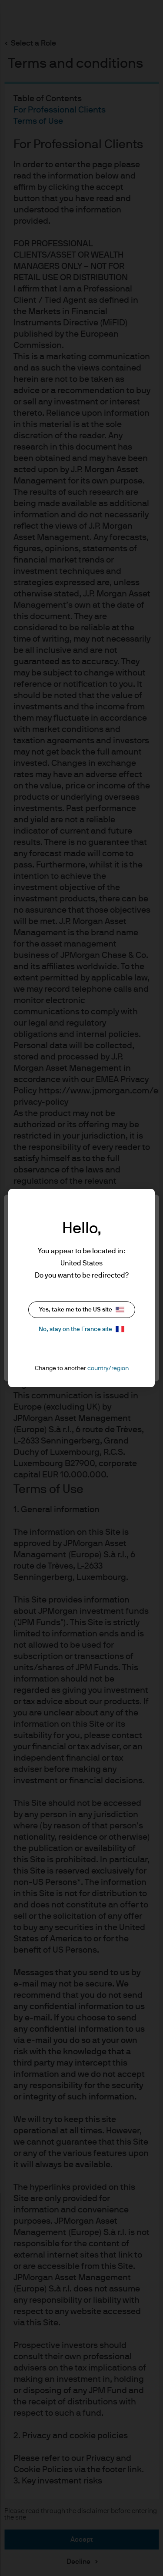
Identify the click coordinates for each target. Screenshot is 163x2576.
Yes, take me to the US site (81, 1310)
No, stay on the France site (81, 1329)
